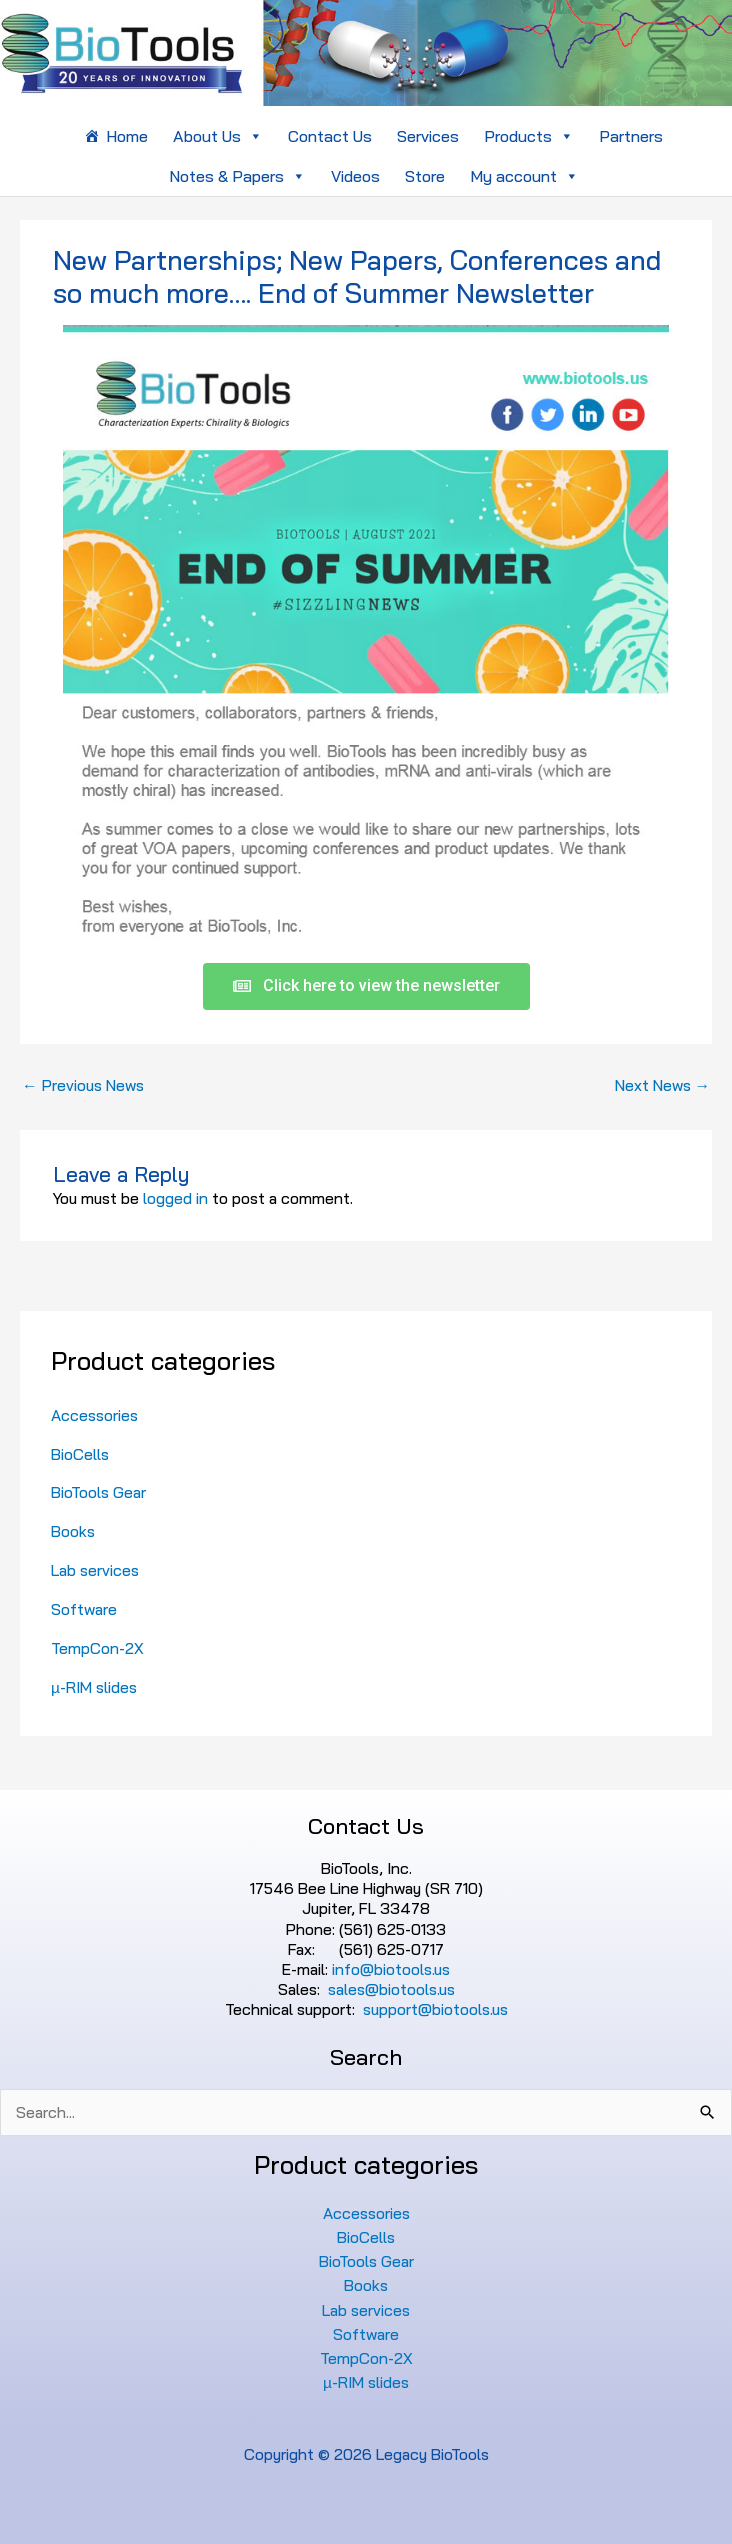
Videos (355, 176)
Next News (663, 1085)
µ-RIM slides (94, 1687)
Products (529, 136)
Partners (631, 136)
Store (425, 176)
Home (127, 136)
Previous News (83, 1085)
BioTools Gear (98, 1492)
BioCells (80, 1454)
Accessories (94, 1415)
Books (73, 1531)
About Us (218, 136)
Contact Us (330, 136)
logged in (175, 1198)
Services (428, 136)
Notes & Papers (237, 176)
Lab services (95, 1570)
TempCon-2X (97, 1648)
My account (524, 176)
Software (84, 1609)
